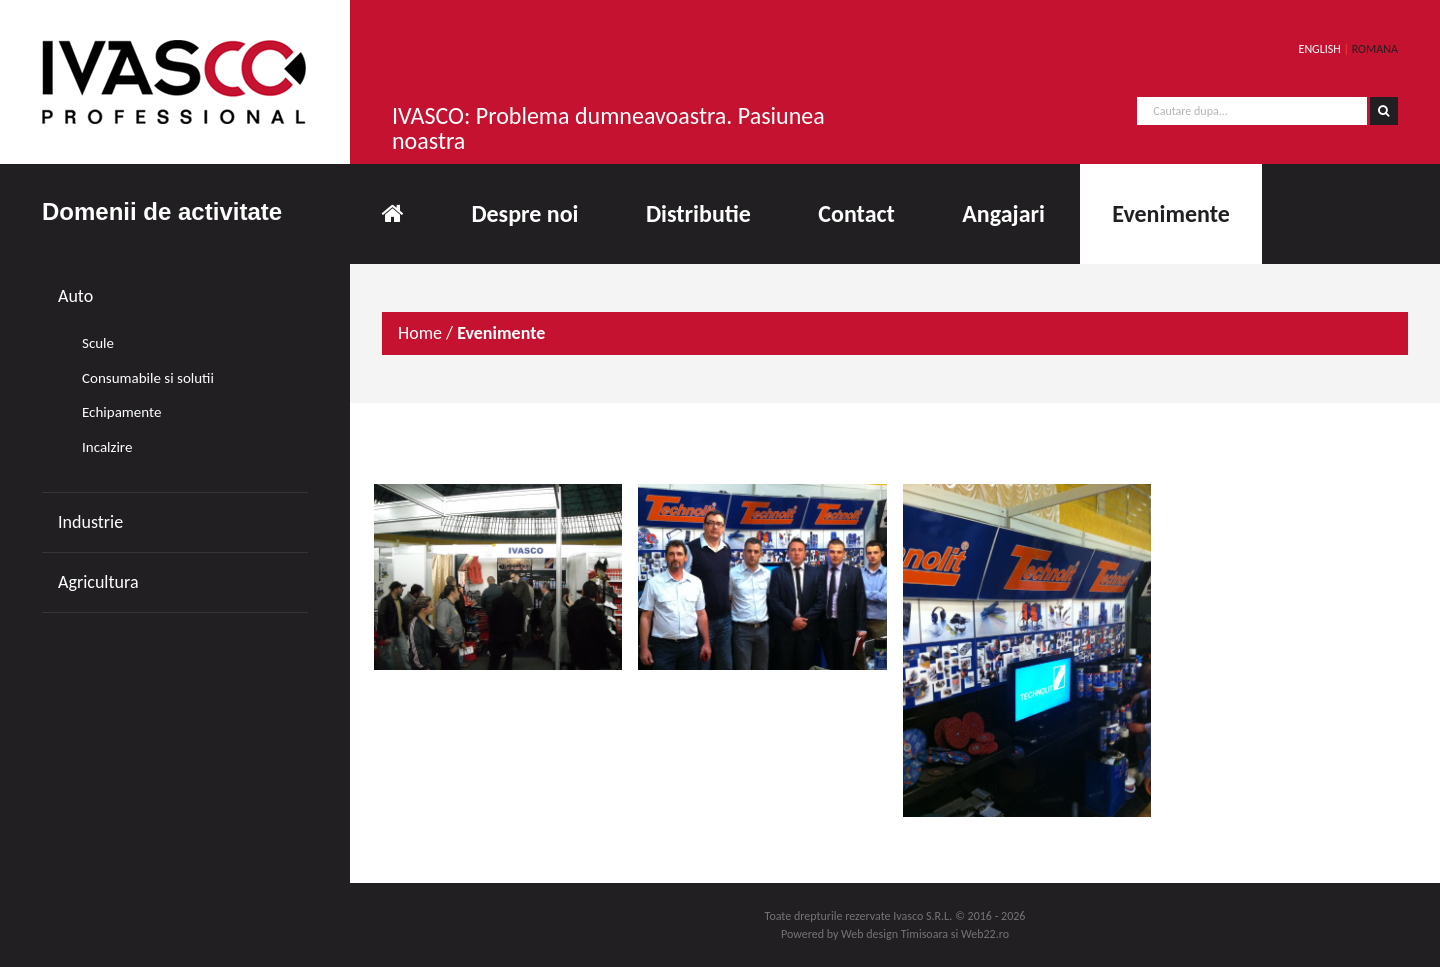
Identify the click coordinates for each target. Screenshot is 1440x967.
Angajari (1003, 213)
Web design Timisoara (894, 934)
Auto (75, 296)
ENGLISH (1320, 49)
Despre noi (524, 213)
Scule (98, 343)
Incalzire (107, 447)
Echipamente (121, 412)
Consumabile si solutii (148, 378)
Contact (856, 213)
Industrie (90, 522)
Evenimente (1170, 213)
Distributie (698, 213)
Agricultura (98, 582)
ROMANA (1375, 49)
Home (420, 333)
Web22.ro (985, 934)
